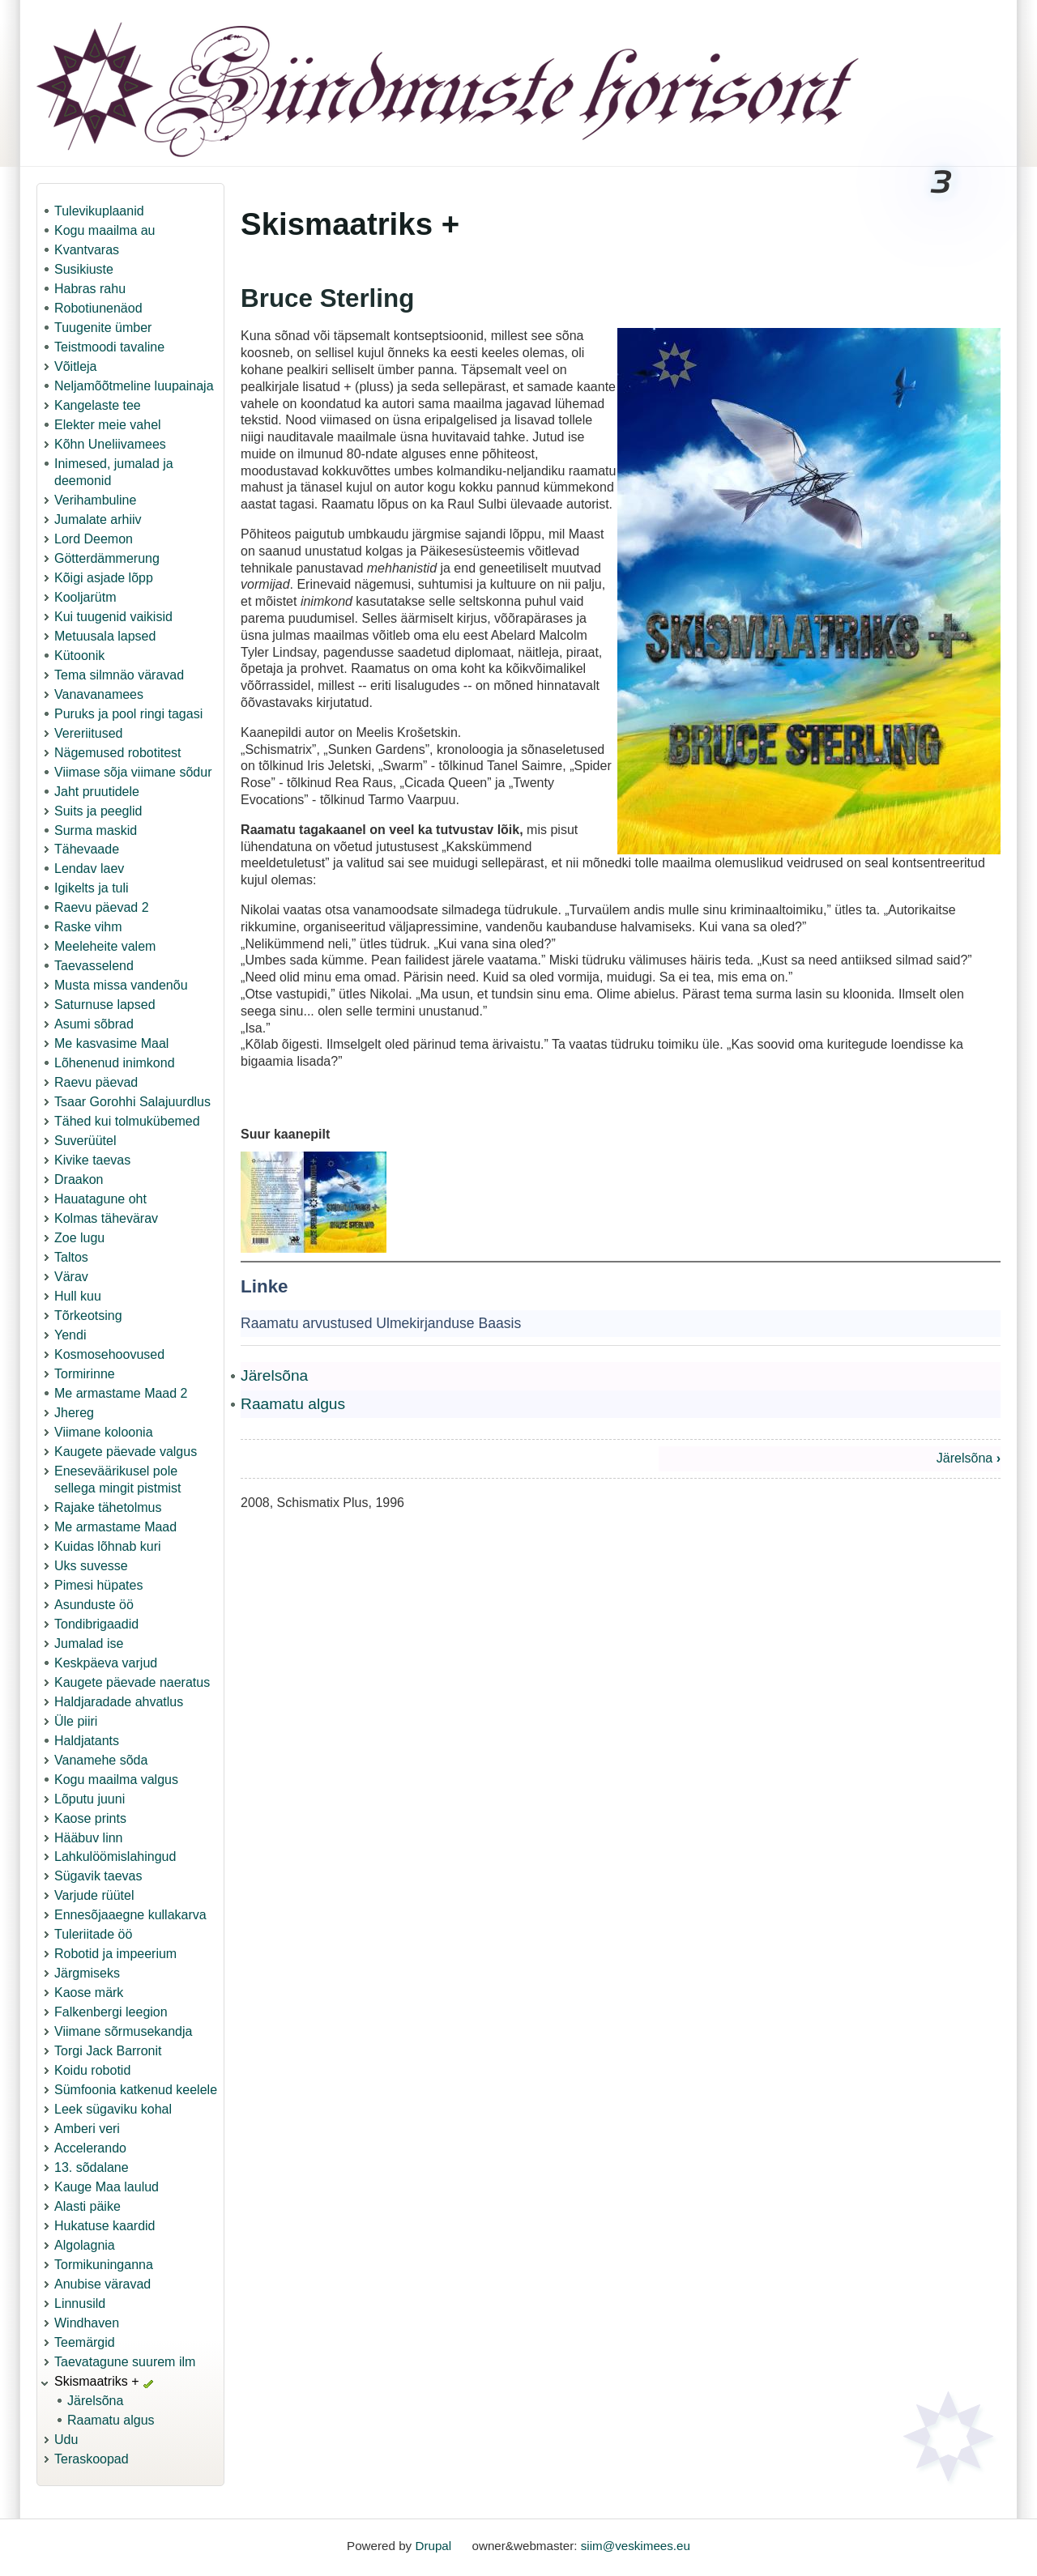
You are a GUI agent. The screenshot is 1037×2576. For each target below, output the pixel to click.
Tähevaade (86, 849)
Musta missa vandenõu (121, 985)
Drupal (433, 2546)
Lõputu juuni (89, 1799)
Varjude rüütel (94, 1895)
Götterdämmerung (107, 558)
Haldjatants (86, 1741)
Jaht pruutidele (96, 791)
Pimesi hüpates (98, 1585)
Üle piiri (75, 1721)
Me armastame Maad (115, 1527)
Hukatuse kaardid (105, 2226)
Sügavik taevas (98, 1876)
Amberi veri (87, 2128)
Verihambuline (95, 500)
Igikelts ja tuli (91, 888)
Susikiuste (83, 269)
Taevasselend (94, 966)
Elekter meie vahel (107, 425)
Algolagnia (84, 2245)
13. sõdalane (91, 2167)
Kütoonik (79, 655)
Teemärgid (84, 2342)
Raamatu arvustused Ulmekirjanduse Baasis (381, 1323)
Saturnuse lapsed (105, 1004)
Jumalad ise (88, 1643)
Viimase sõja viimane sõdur (132, 772)
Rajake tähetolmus (108, 1507)
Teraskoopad (91, 2459)
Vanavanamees (98, 694)
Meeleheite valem (105, 946)
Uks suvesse (91, 1566)
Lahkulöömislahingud (115, 1856)
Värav (71, 1277)
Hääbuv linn (88, 1838)
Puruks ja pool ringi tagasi (128, 714)
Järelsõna (95, 2401)
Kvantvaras (86, 250)
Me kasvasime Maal (111, 1043)
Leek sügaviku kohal (113, 2109)
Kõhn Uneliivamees (110, 444)
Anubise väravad (102, 2284)
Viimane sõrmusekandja (123, 2031)
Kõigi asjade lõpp (103, 578)
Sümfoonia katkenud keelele (135, 2090)
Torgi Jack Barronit (108, 2051)
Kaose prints (90, 1818)
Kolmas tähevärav (106, 1218)
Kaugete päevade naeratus (132, 1682)
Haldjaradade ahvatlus (118, 1702)
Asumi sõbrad (94, 1024)
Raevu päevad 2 (101, 907)
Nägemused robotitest (117, 753)
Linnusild (79, 2303)
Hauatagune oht (100, 1199)
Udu (66, 2439)
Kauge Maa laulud (106, 2187)
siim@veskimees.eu (635, 2546)
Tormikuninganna (103, 2265)
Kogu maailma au (105, 230)
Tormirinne (84, 1374)
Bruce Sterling (327, 298)
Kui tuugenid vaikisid (113, 617)
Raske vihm (88, 927)
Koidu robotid (92, 2070)
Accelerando (90, 2148)
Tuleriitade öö (93, 1934)
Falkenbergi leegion (111, 2012)
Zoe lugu (79, 1238)
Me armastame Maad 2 (121, 1393)
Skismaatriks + (96, 2381)
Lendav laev (89, 868)
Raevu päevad (96, 1082)
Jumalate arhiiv (98, 519)
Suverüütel (85, 1140)
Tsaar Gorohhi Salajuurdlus (132, 1102)
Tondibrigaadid (96, 1624)
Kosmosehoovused (109, 1354)
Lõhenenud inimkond (114, 1063)
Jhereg (74, 1413)
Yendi (70, 1335)
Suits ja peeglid (98, 811)
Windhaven (86, 2323)
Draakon (78, 1179)
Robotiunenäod (98, 308)
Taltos (71, 1257)
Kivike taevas (92, 1160)
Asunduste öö (94, 1605)
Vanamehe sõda (100, 1760)
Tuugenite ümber (102, 327)
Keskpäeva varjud (105, 1663)
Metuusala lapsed (105, 636)
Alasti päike (87, 2206)
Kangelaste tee (97, 405)
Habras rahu (90, 289)
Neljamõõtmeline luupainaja (134, 386)
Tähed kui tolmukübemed (127, 1121)
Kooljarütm (85, 597)
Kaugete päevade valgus (125, 1451)
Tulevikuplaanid (99, 211)
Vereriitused (88, 733)
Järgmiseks (87, 1973)
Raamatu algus (111, 2420)
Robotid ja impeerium (115, 1954)
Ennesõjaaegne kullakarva (130, 1915)
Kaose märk (88, 1992)
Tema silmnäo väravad (119, 675)
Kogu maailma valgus (116, 1779)
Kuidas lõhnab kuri (107, 1546)
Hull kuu (77, 1296)
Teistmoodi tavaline (109, 347)
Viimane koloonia (103, 1432)
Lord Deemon (93, 539)
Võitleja (75, 366)
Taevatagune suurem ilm (124, 2362)
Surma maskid (95, 830)
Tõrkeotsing (88, 1315)
